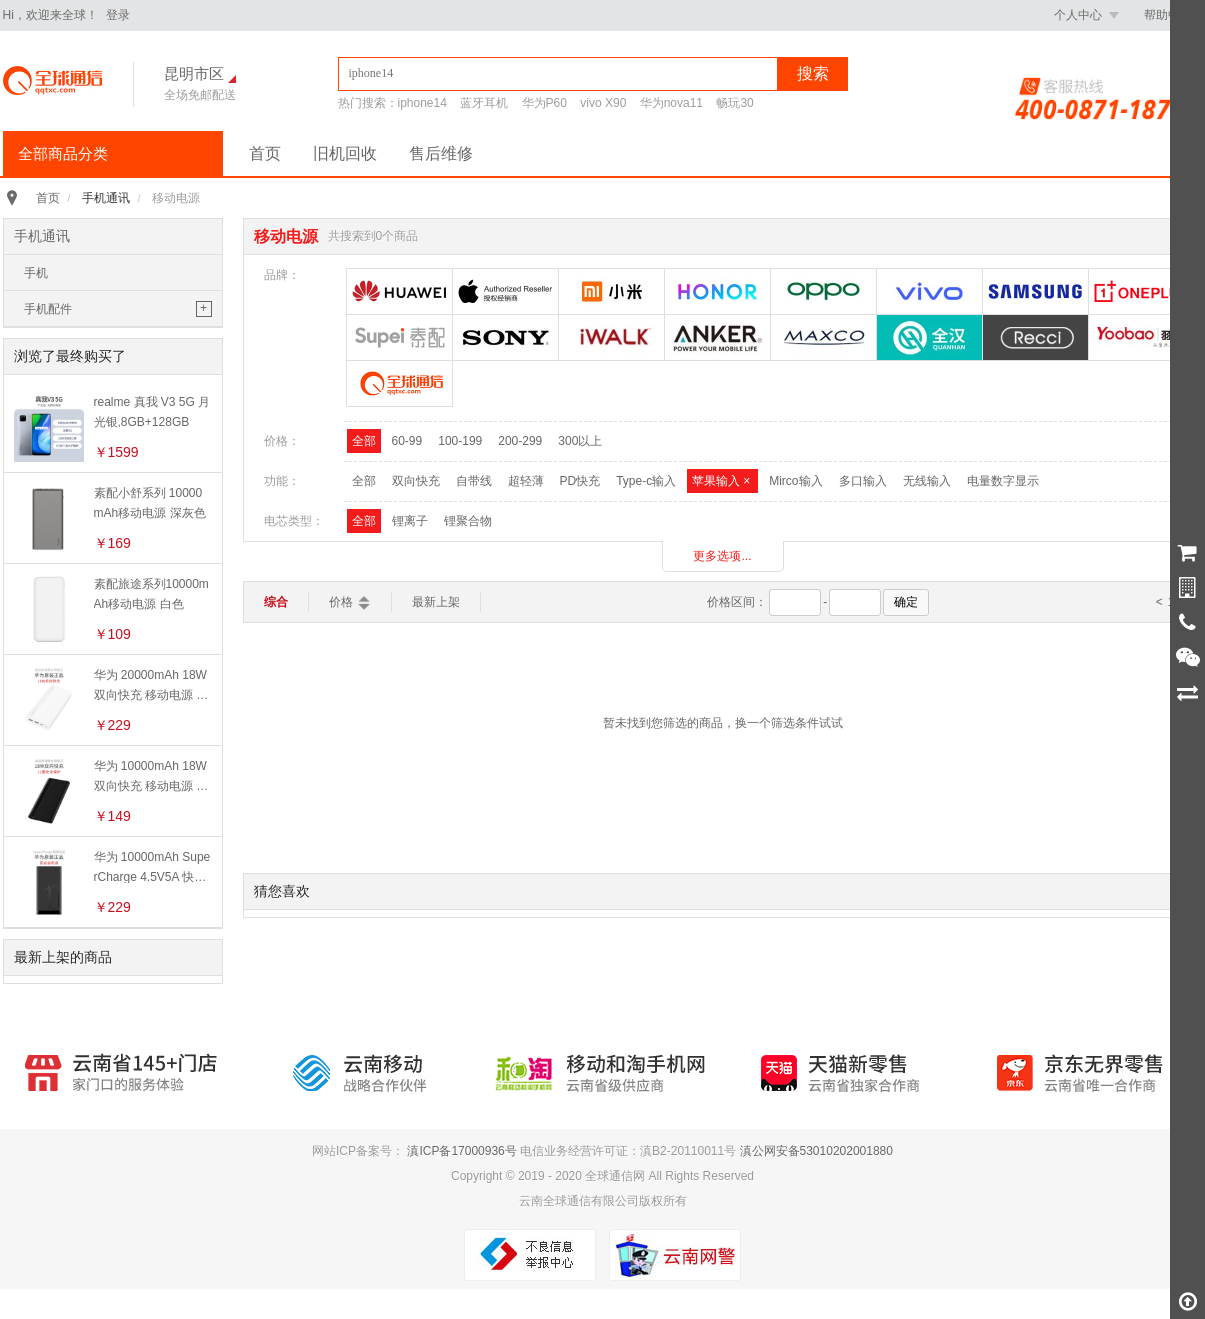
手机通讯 (106, 198)
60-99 (407, 441)
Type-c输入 (646, 481)
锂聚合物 (468, 521)
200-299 (520, 441)
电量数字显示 (1003, 481)
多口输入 (863, 481)
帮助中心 (1168, 15)
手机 (36, 273)
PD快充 (580, 481)
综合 (276, 602)
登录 (118, 15)
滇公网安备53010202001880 (816, 1151)
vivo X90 (603, 103)
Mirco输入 (795, 481)
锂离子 (410, 521)
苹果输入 (722, 481)
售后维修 (441, 153)
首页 (265, 153)
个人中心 (1086, 15)
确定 (906, 602)
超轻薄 (526, 481)
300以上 (580, 441)
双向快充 (416, 481)
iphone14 (422, 103)
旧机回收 (345, 153)
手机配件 (48, 309)
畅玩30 (734, 103)
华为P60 (544, 103)
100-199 (460, 441)
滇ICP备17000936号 (461, 1151)
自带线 (474, 481)
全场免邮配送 (200, 95)
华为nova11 (671, 103)
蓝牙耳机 (484, 103)
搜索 (813, 73)
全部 (364, 441)
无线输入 (927, 481)
